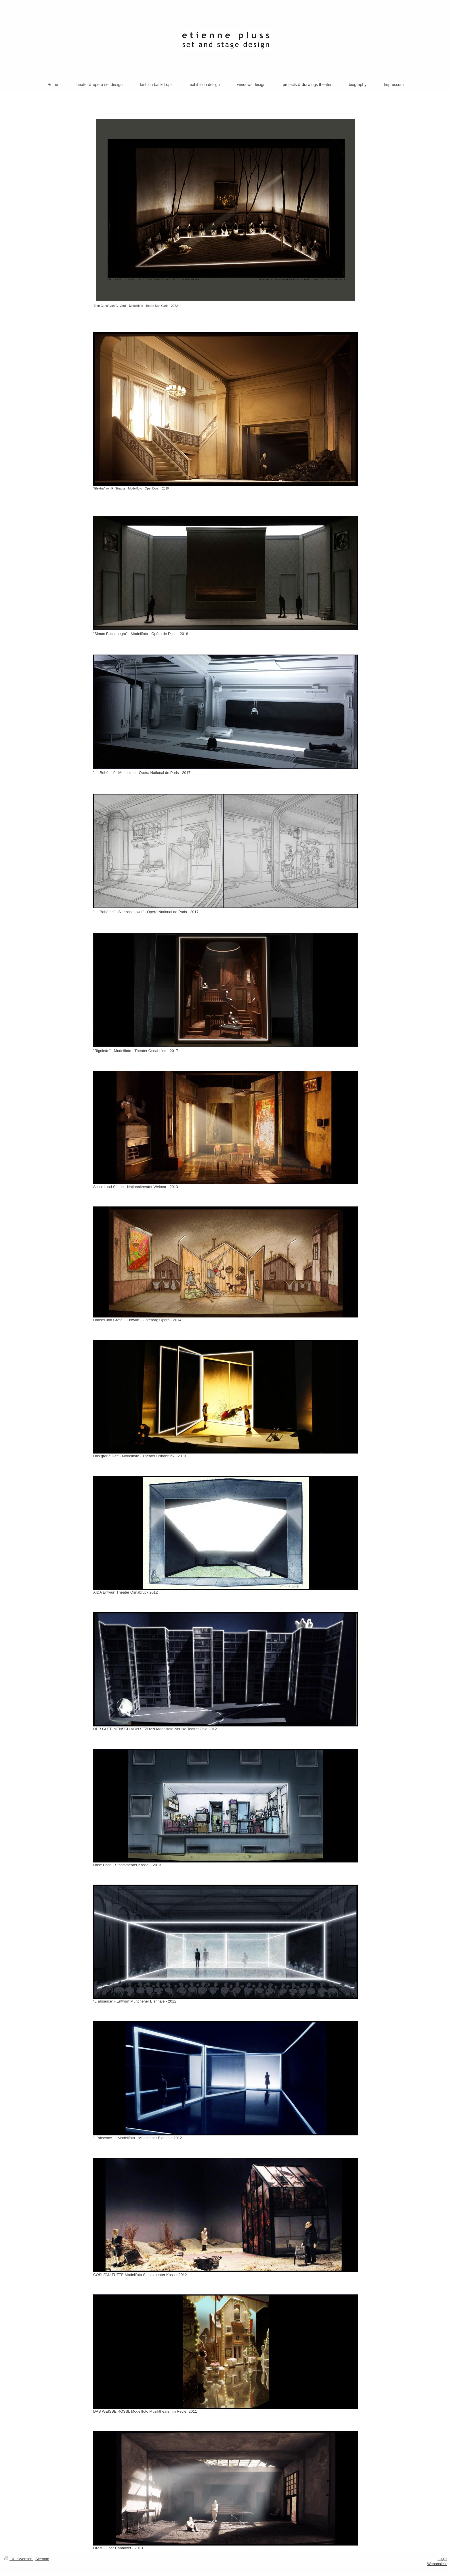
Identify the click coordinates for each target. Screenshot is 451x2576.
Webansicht (437, 2564)
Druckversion (18, 2559)
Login (442, 2558)
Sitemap (42, 2559)
